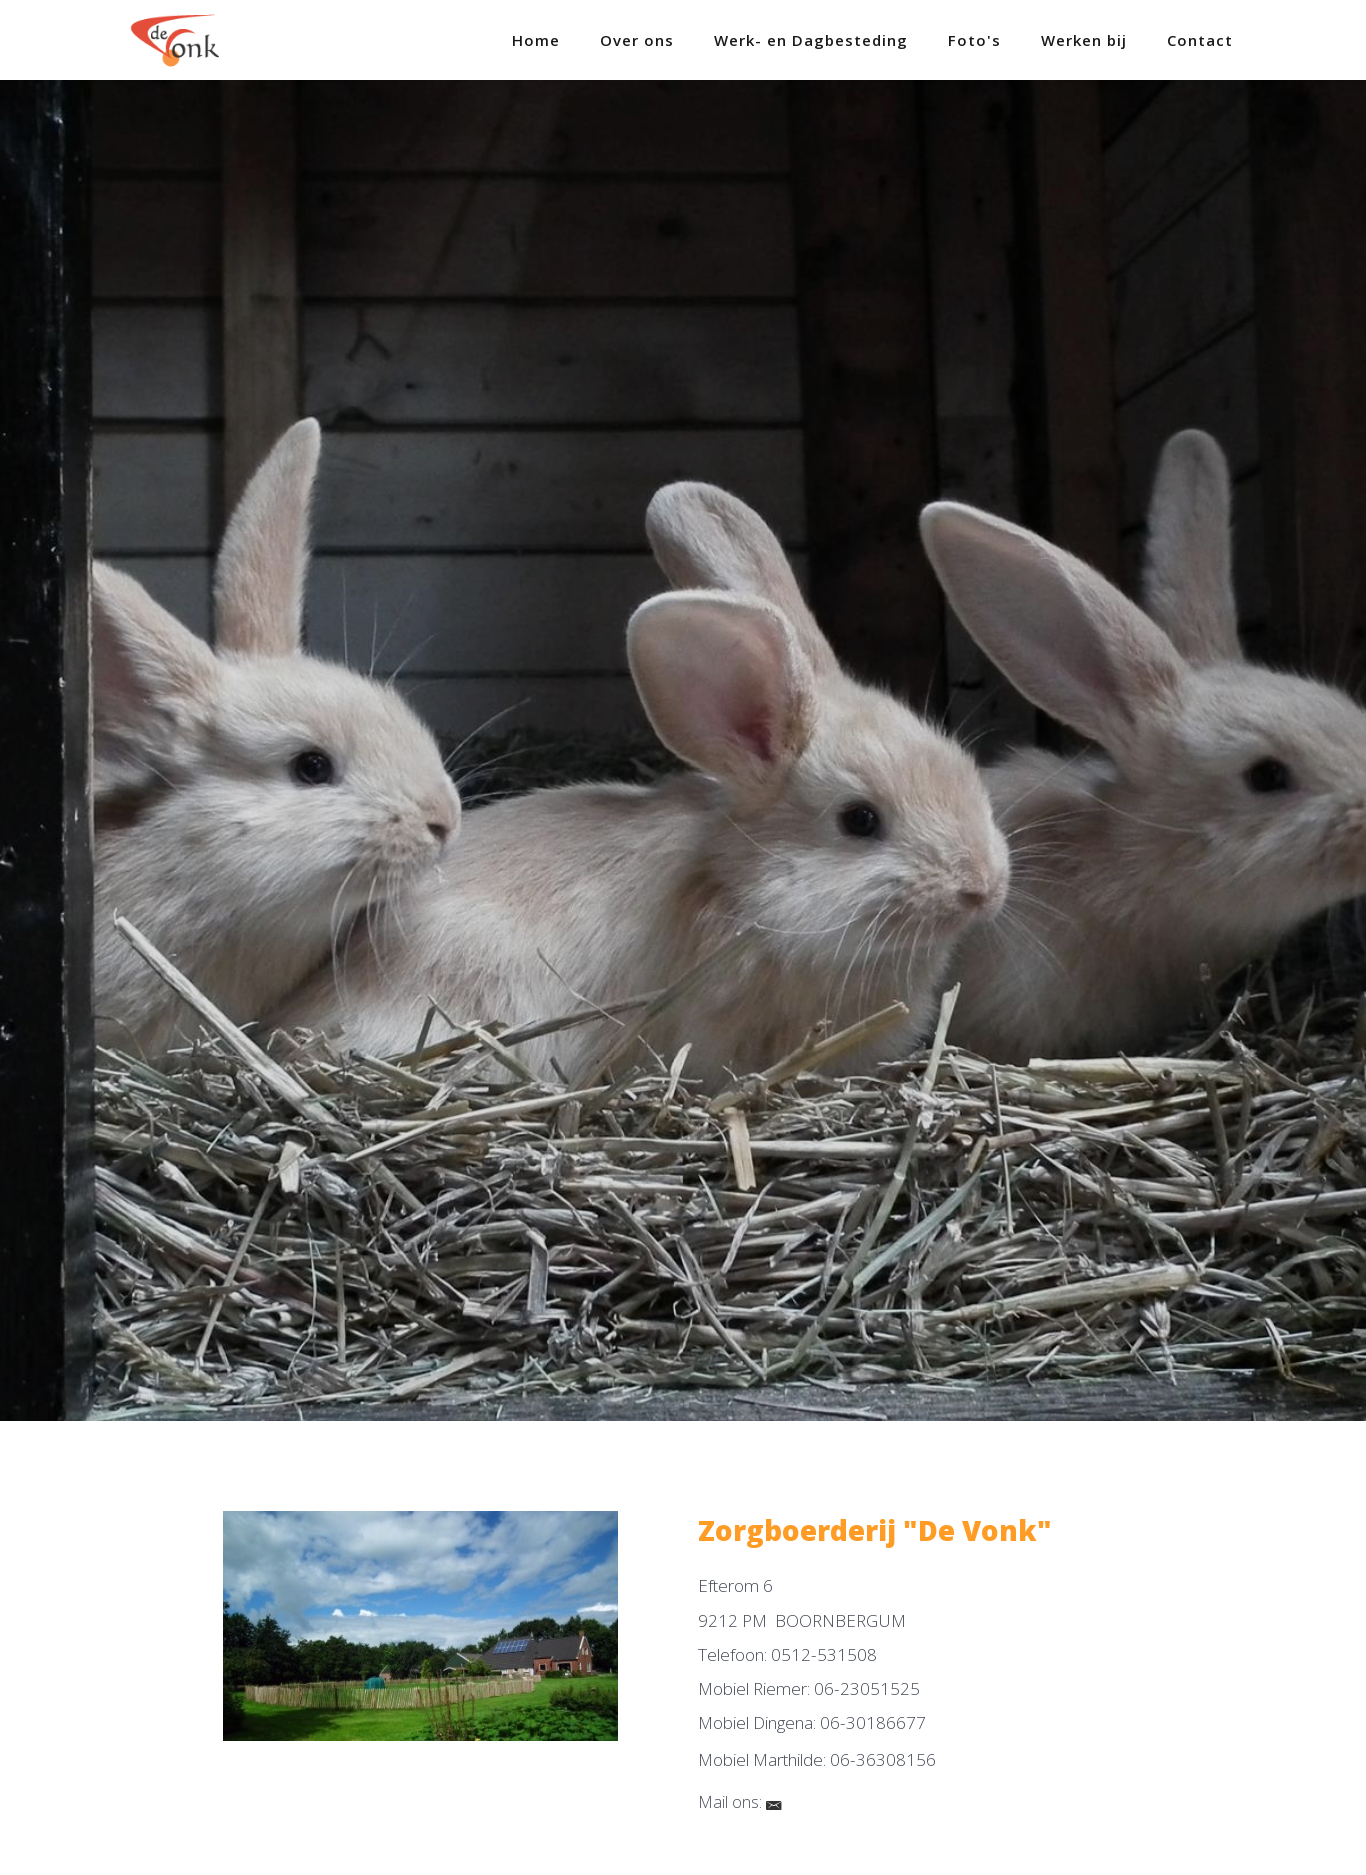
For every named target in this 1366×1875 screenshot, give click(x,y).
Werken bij (1084, 40)
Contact (1200, 40)
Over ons (637, 40)
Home (536, 40)
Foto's (974, 40)
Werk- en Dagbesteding (811, 40)
